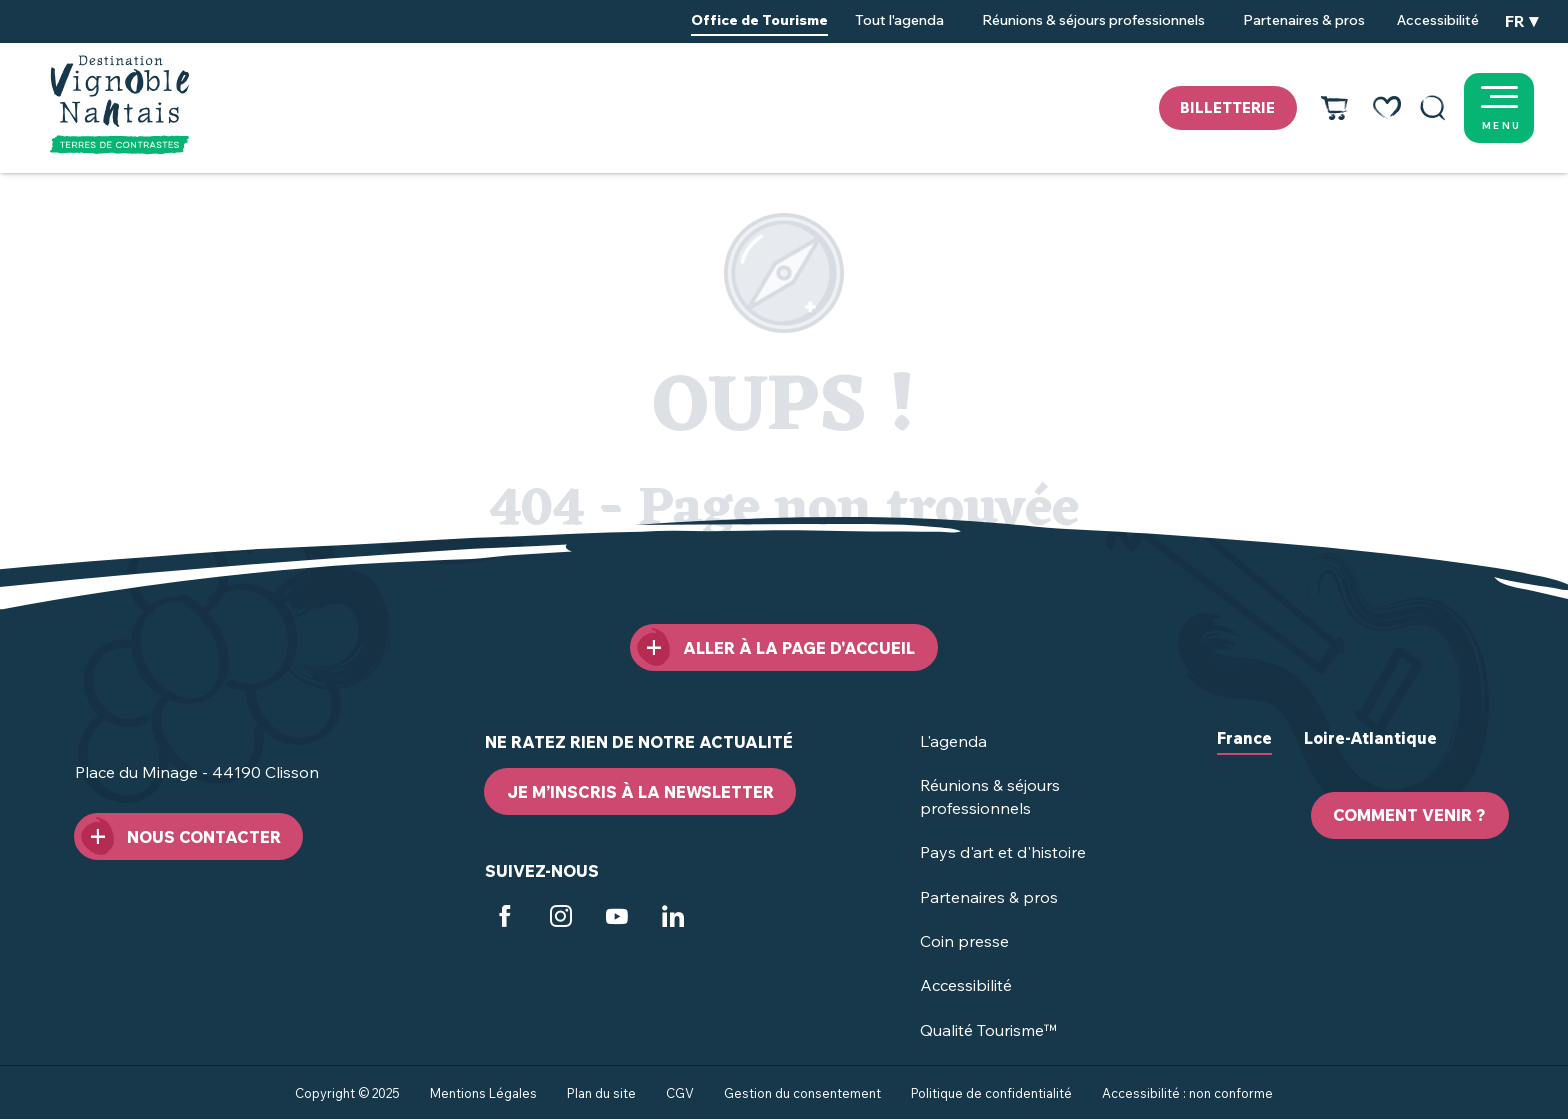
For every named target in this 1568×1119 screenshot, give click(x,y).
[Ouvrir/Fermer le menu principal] (1523, 108)
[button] (1433, 108)
